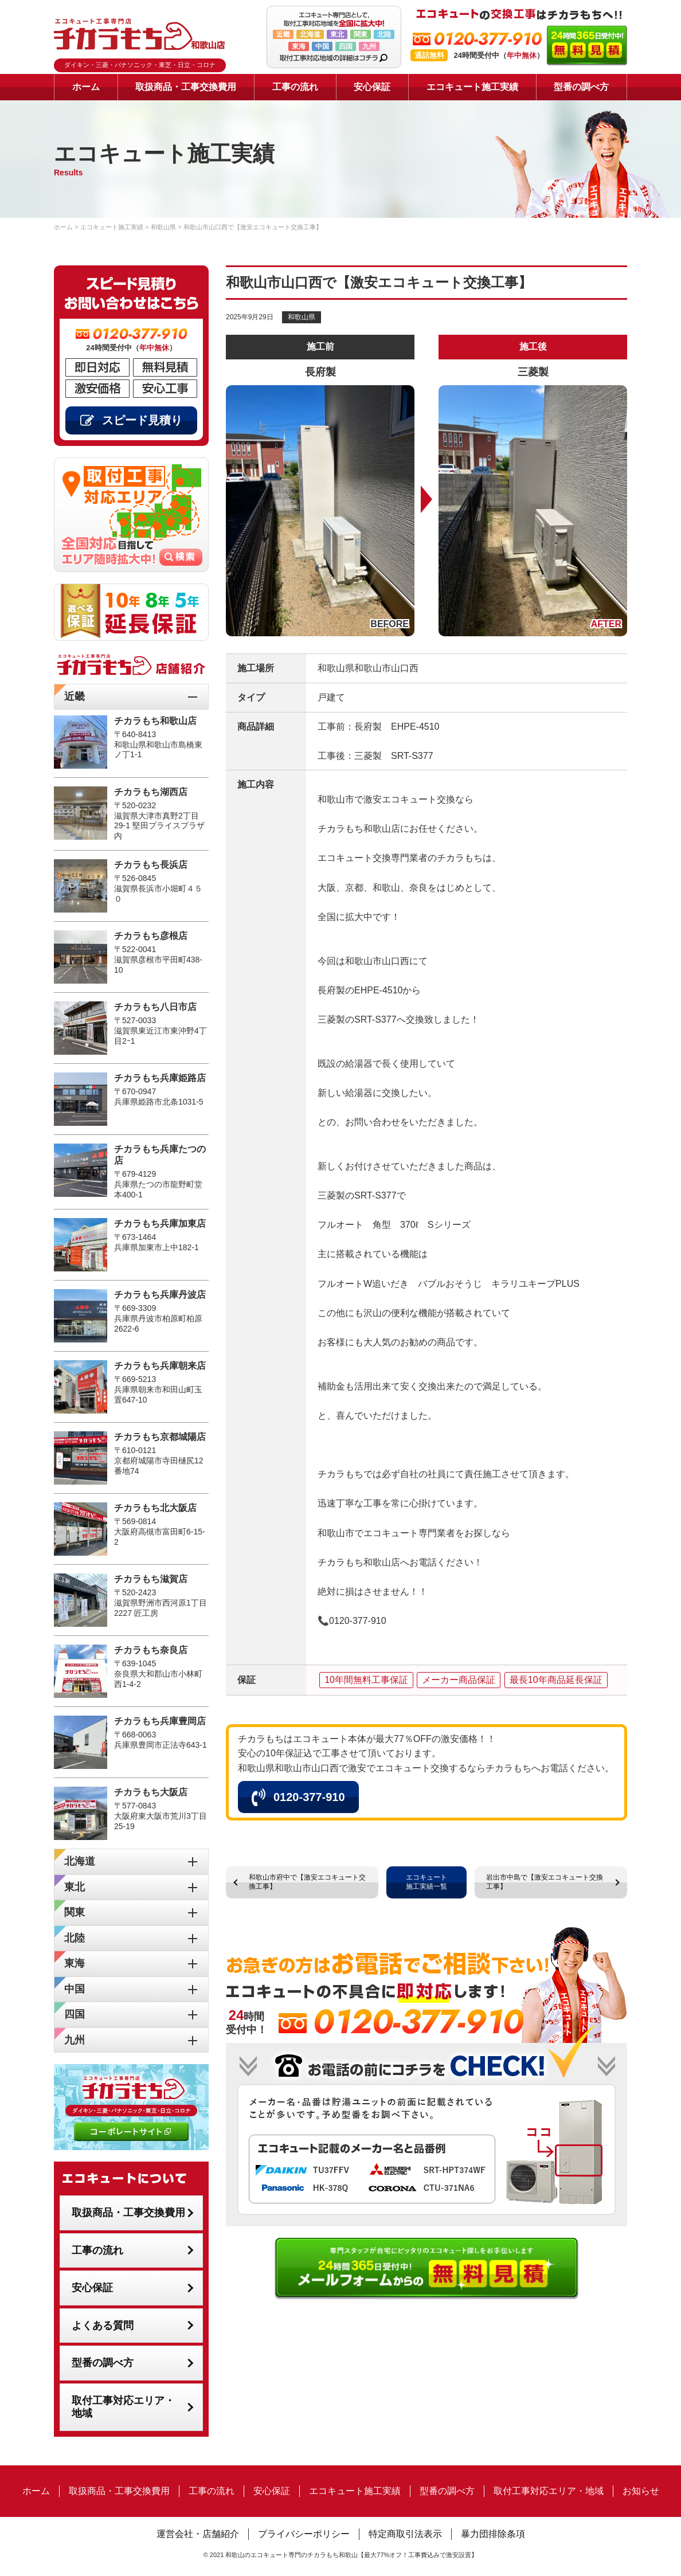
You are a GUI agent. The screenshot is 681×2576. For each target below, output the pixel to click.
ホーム (86, 87)
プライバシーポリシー (304, 2534)
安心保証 (372, 87)
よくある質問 (103, 2325)
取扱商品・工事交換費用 (185, 87)
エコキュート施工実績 (472, 87)
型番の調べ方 (581, 87)
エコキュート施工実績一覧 (426, 1881)
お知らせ (641, 2491)
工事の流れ (295, 87)
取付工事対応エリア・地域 (123, 2407)
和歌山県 (301, 317)
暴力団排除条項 (493, 2534)
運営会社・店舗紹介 (197, 2534)
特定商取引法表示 (405, 2534)
